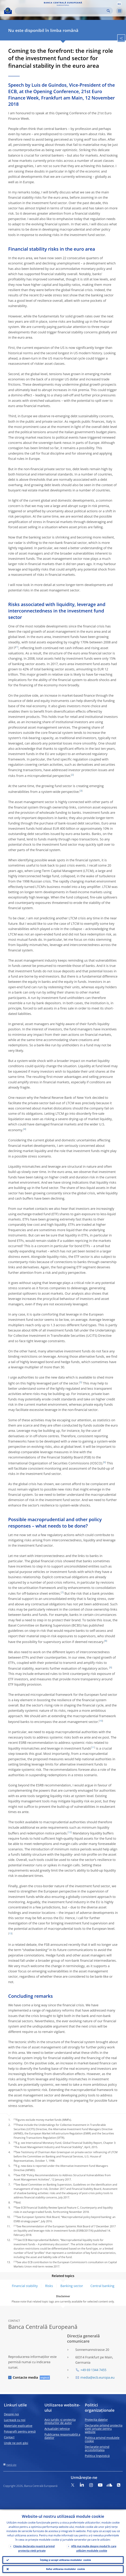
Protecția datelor (96, 2420)
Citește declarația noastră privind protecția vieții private (34, 2547)
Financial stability (25, 2286)
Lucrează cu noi (14, 2420)
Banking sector (72, 2286)
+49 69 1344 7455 (93, 2370)
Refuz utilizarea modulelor (65, 2568)
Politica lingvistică (97, 2456)
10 (101, 1720)
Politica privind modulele (102, 2439)
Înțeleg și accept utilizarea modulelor (65, 2559)
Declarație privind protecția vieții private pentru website (103, 2428)
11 (93, 1747)
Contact (9, 2437)
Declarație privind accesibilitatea (97, 2448)
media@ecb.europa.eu (97, 2377)
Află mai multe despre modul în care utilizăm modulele (93, 2547)
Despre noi (11, 2414)
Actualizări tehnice (57, 2429)
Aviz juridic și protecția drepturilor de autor (60, 2421)
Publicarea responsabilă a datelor (62, 2436)
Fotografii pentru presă (20, 2431)
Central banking (102, 2286)
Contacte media (25, 2377)
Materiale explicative (18, 2426)
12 (69, 1832)
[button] (119, 3)
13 (10, 1933)
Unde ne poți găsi (16, 2443)
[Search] (61, 11)
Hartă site (11, 2464)
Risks (49, 2286)
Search (108, 11)
